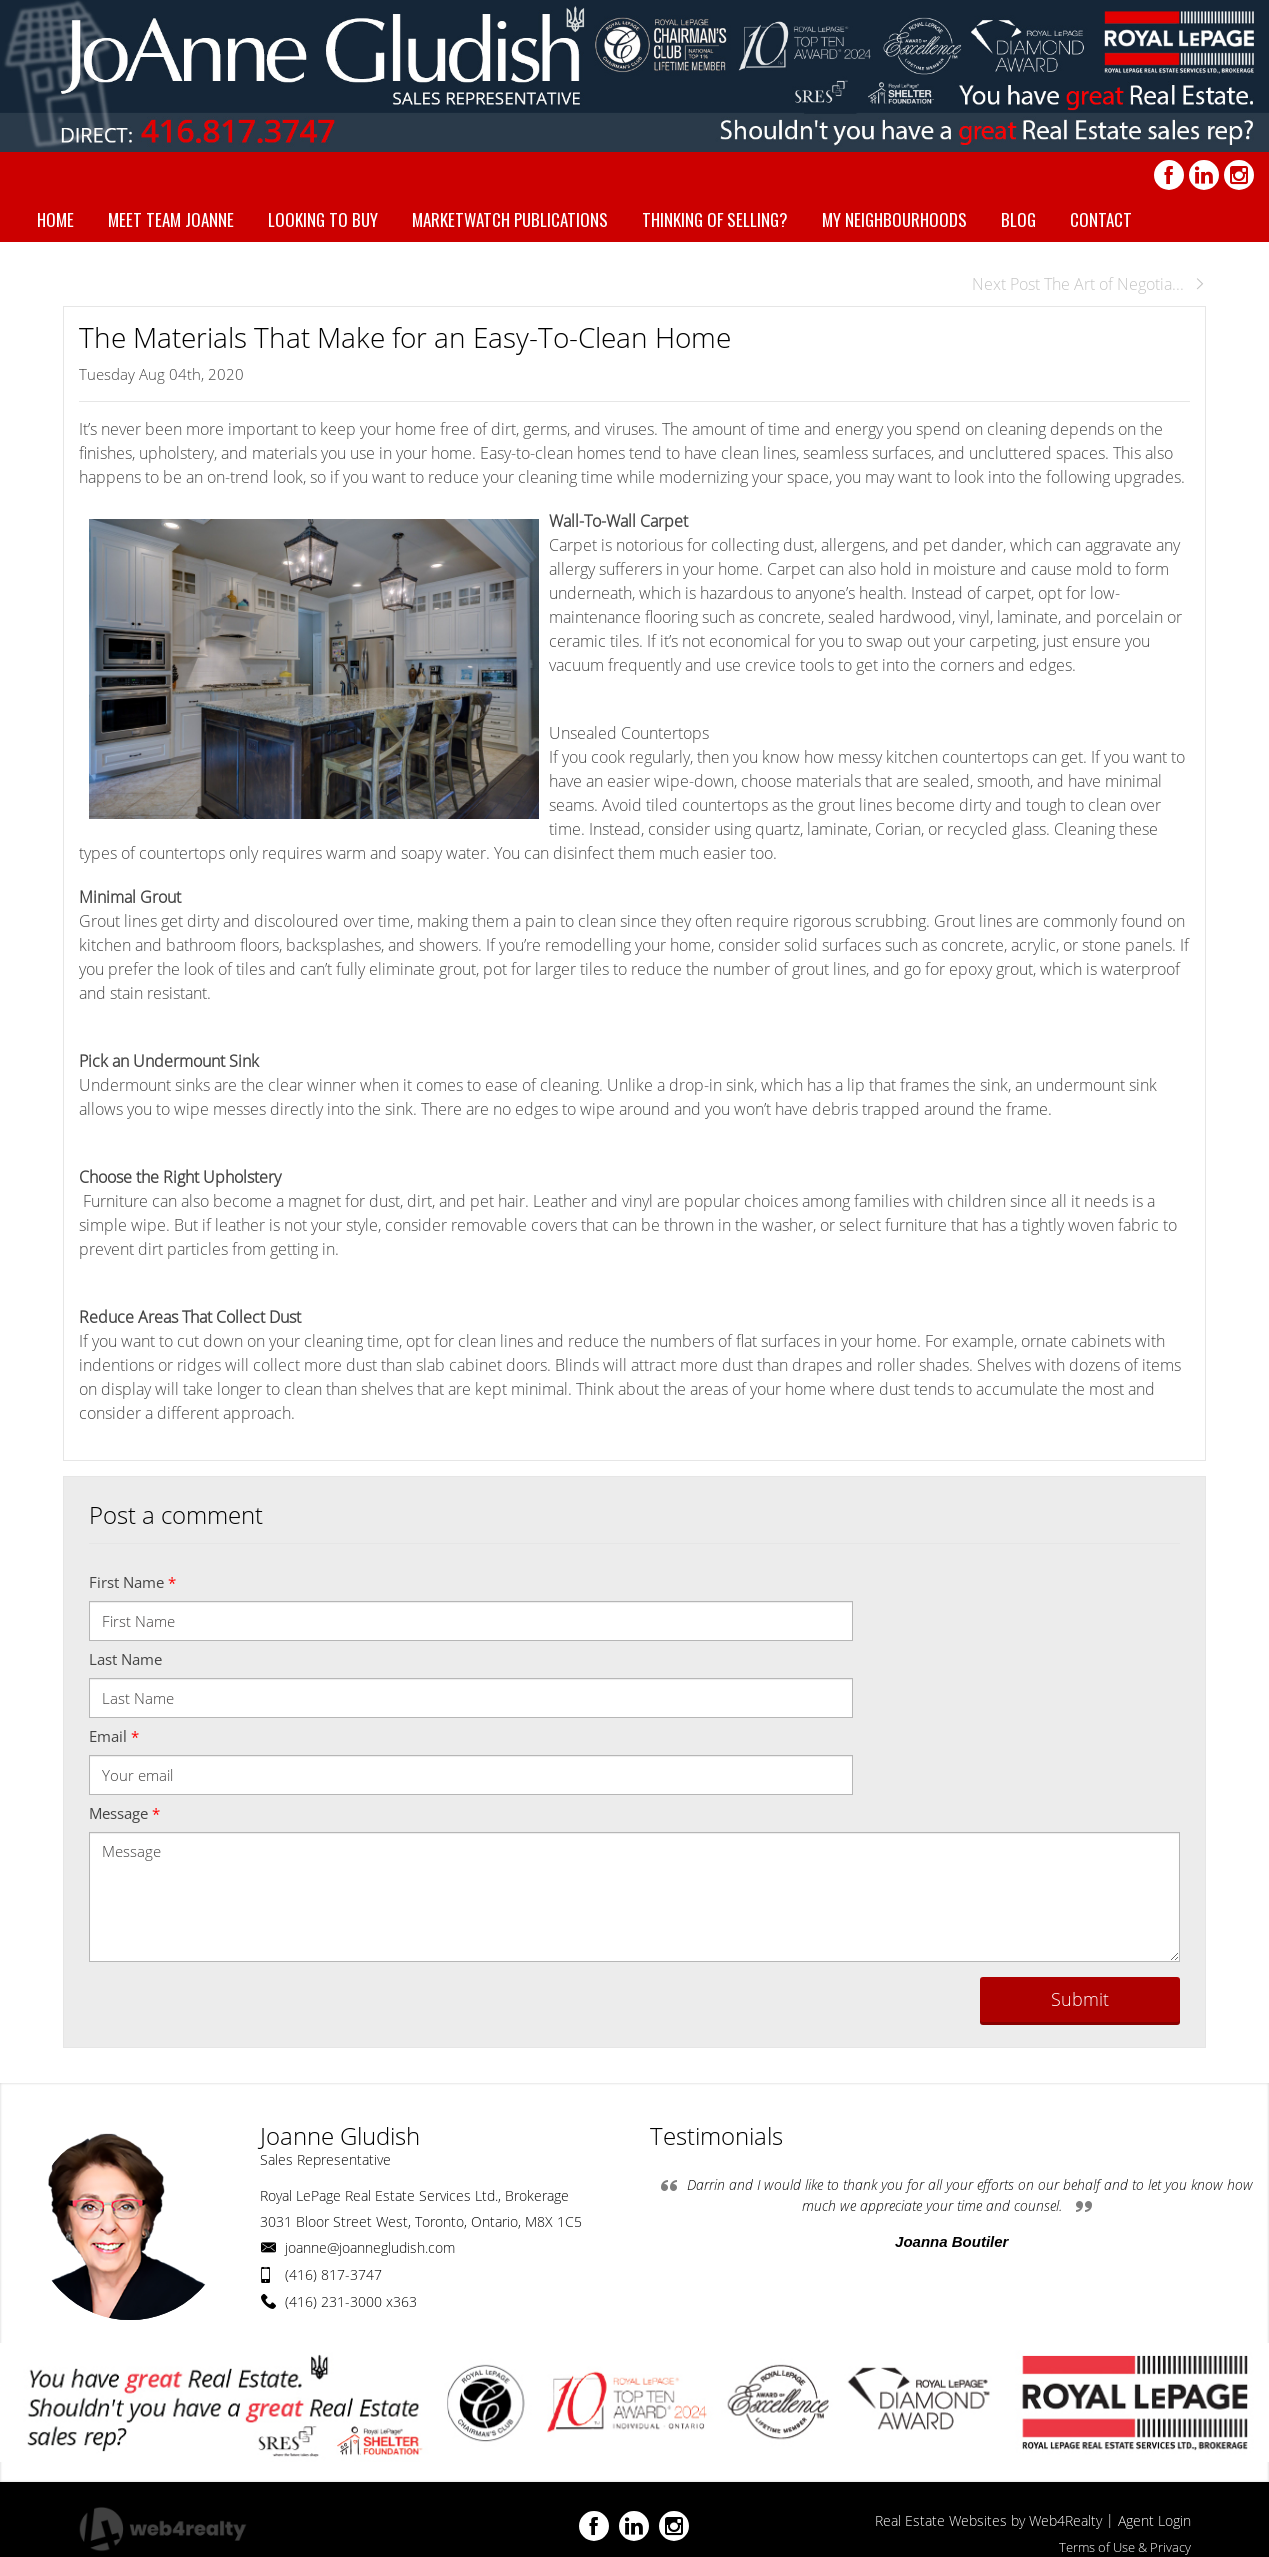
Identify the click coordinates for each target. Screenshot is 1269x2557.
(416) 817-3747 (333, 2274)
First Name (132, 1582)
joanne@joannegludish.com (370, 2247)
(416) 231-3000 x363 (351, 2301)
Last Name (125, 1659)
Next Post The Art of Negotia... (1089, 284)
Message (124, 1813)
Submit (1080, 1999)
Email (114, 1736)
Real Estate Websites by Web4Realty (988, 2520)
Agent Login (1154, 2520)
